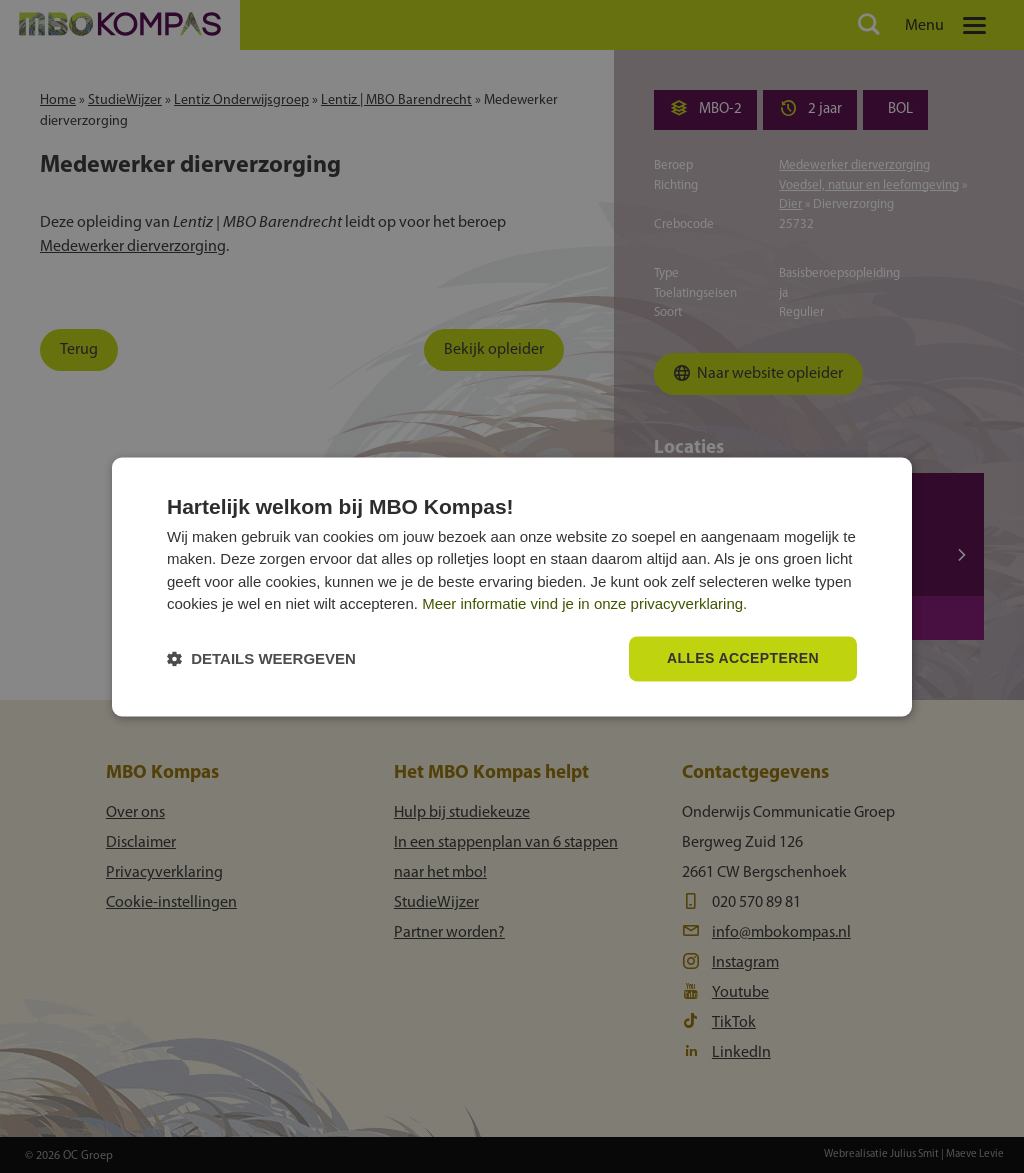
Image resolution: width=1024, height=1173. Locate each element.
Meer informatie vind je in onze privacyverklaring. (584, 604)
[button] (261, 658)
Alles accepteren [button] (743, 658)
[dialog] (512, 586)
